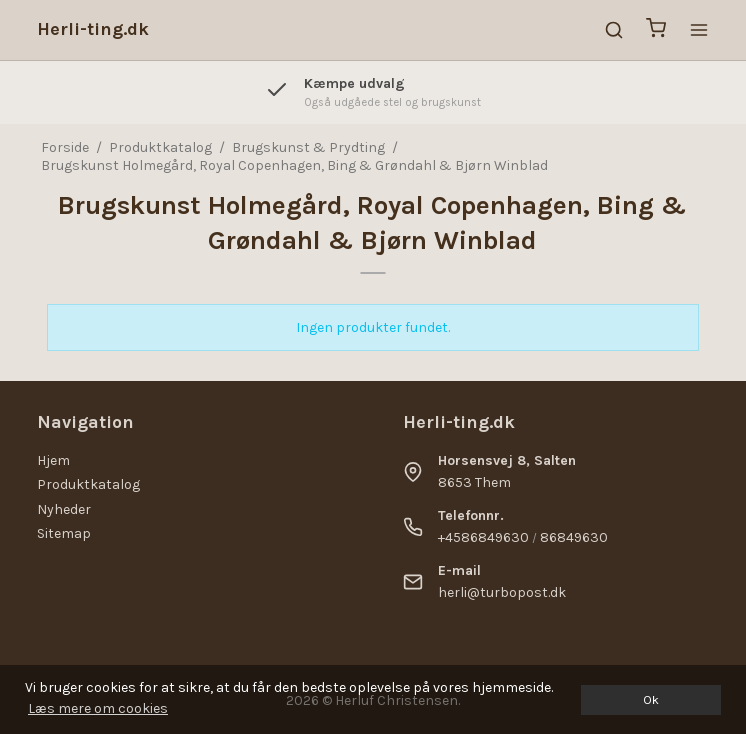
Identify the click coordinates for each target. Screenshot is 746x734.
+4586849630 (483, 537)
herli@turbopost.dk (502, 592)
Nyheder (64, 509)
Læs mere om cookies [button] (98, 708)
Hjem (53, 460)
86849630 (574, 537)
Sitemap (64, 533)
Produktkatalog (88, 484)
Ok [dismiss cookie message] (651, 699)
